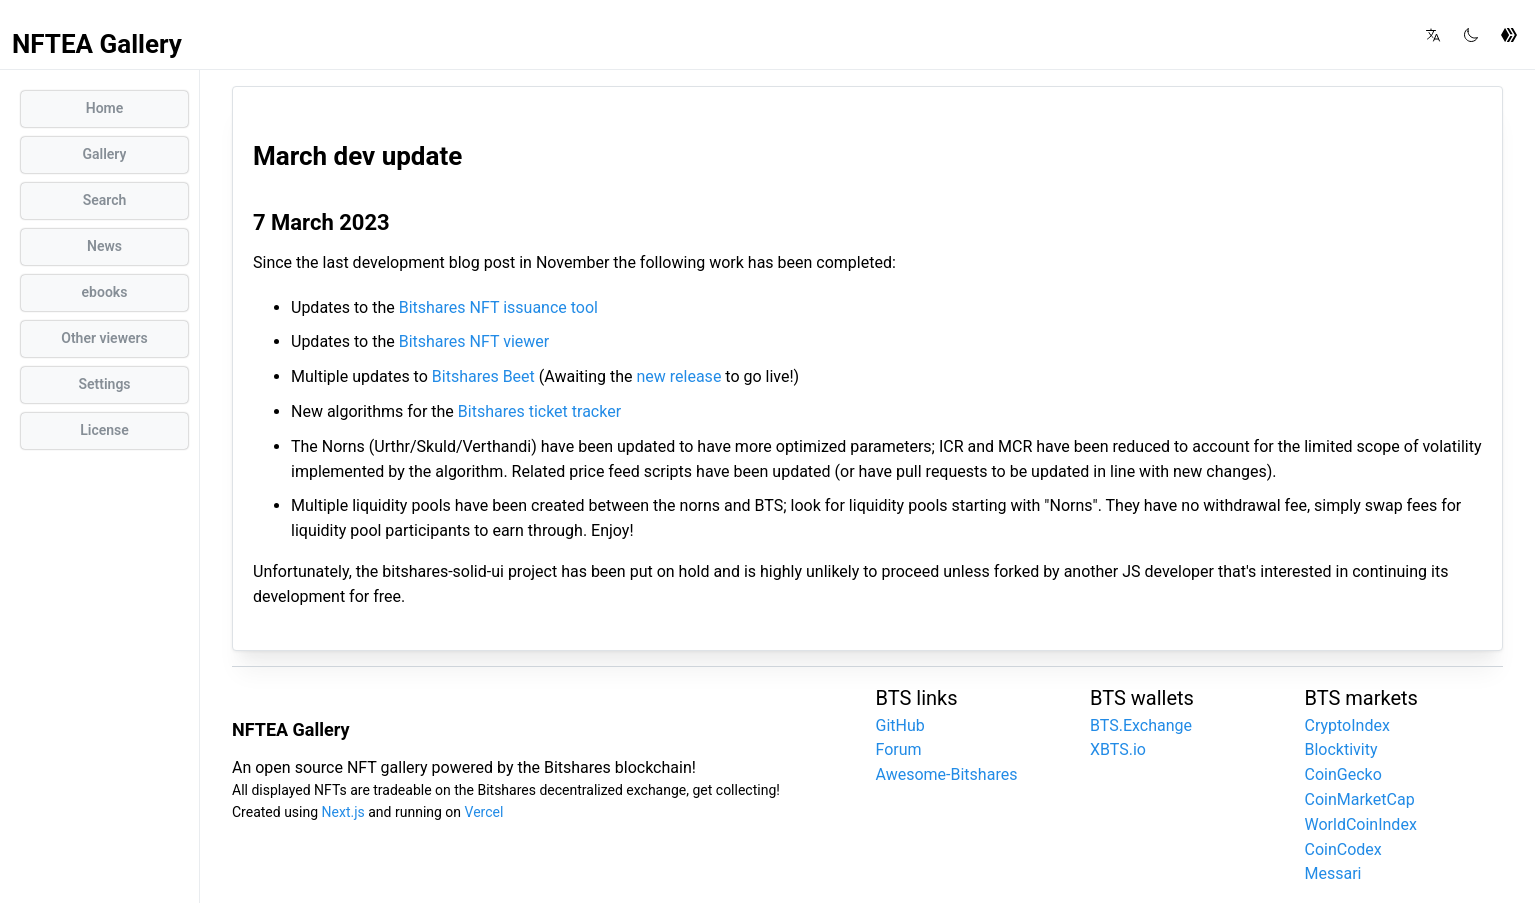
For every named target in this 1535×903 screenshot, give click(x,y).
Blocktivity (1341, 749)
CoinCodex (1343, 849)
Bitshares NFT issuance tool (498, 307)
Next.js (343, 812)
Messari (1333, 873)
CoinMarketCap (1360, 799)
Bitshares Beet (483, 376)
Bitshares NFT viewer (474, 341)
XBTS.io (1118, 749)
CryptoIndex (1347, 725)
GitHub (900, 725)
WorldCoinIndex (1361, 824)
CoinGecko (1343, 774)
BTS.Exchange (1141, 725)
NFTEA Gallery (97, 44)
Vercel (484, 812)
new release (678, 376)
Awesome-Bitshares (947, 774)
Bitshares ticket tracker (539, 411)
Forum (899, 749)
